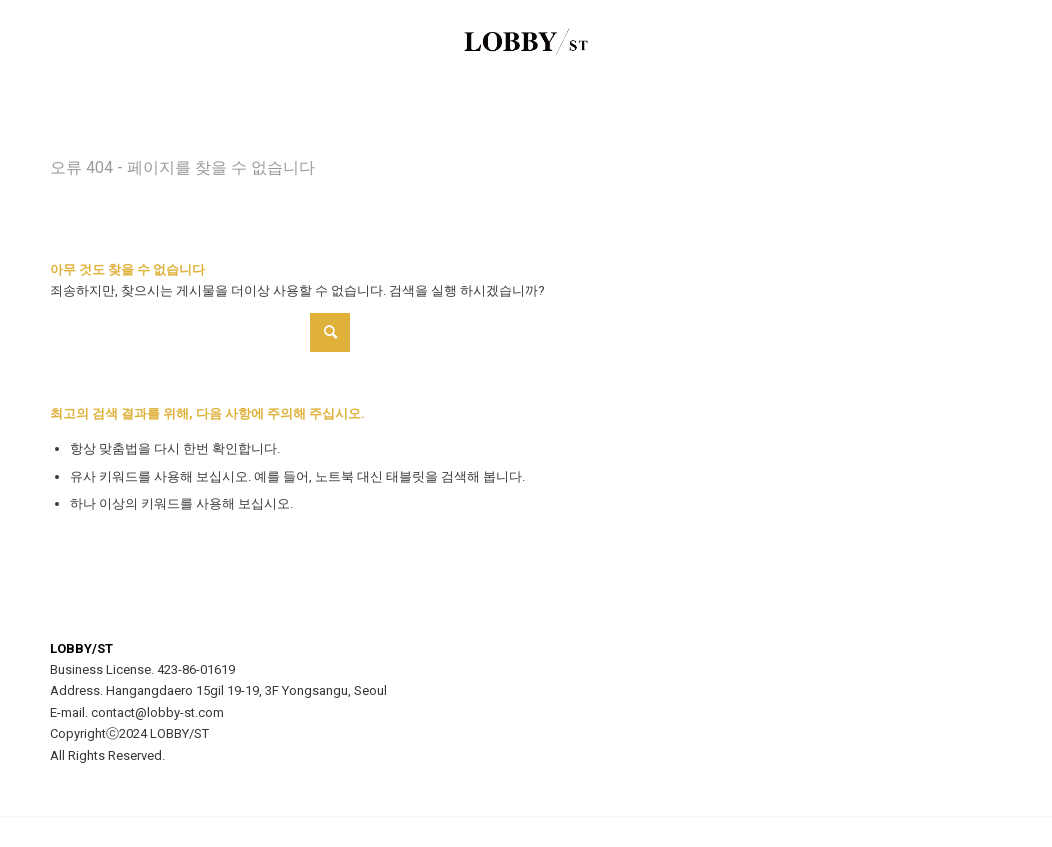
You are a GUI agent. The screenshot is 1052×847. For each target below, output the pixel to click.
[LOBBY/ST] (525, 45)
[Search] (200, 332)
